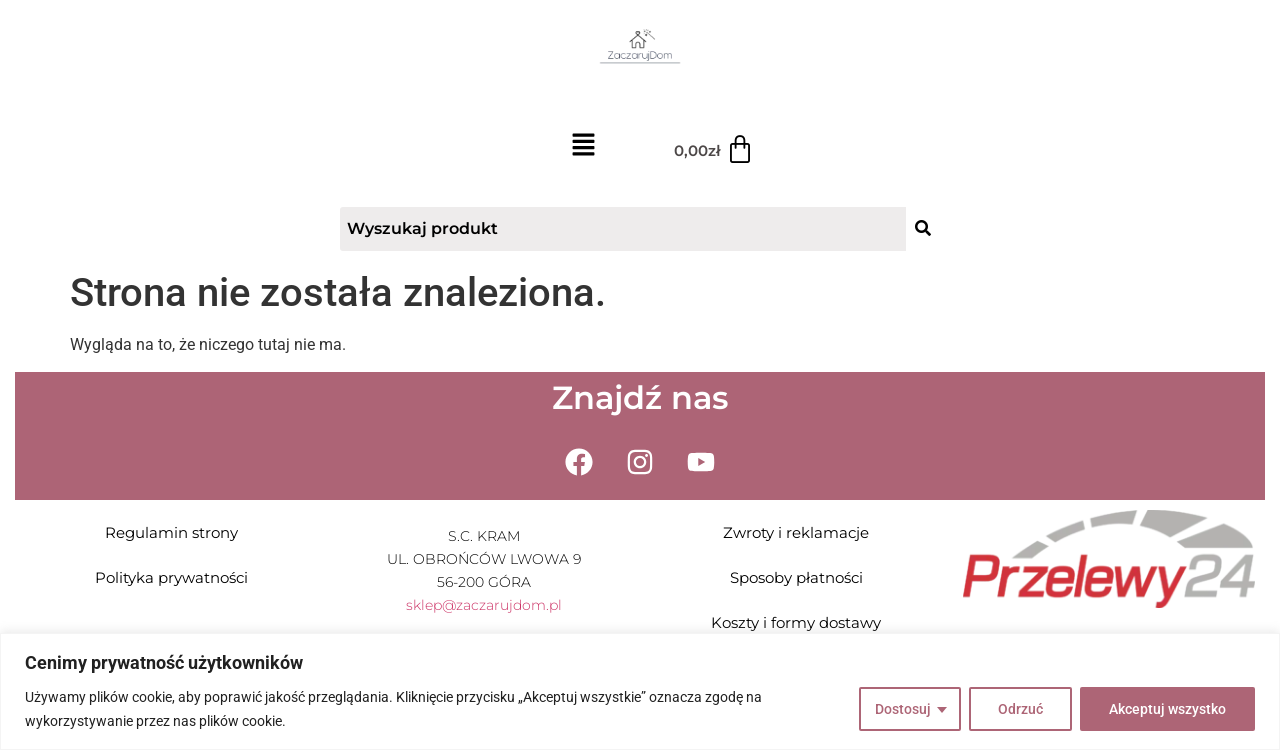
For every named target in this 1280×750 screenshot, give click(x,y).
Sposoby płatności (796, 577)
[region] (640, 691)
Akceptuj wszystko (1167, 709)
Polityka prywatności (171, 577)
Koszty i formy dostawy (796, 622)
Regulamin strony (171, 532)
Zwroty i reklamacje (796, 532)
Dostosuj (903, 709)
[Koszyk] (714, 150)
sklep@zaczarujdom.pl (484, 605)
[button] (583, 146)
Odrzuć (1020, 709)
